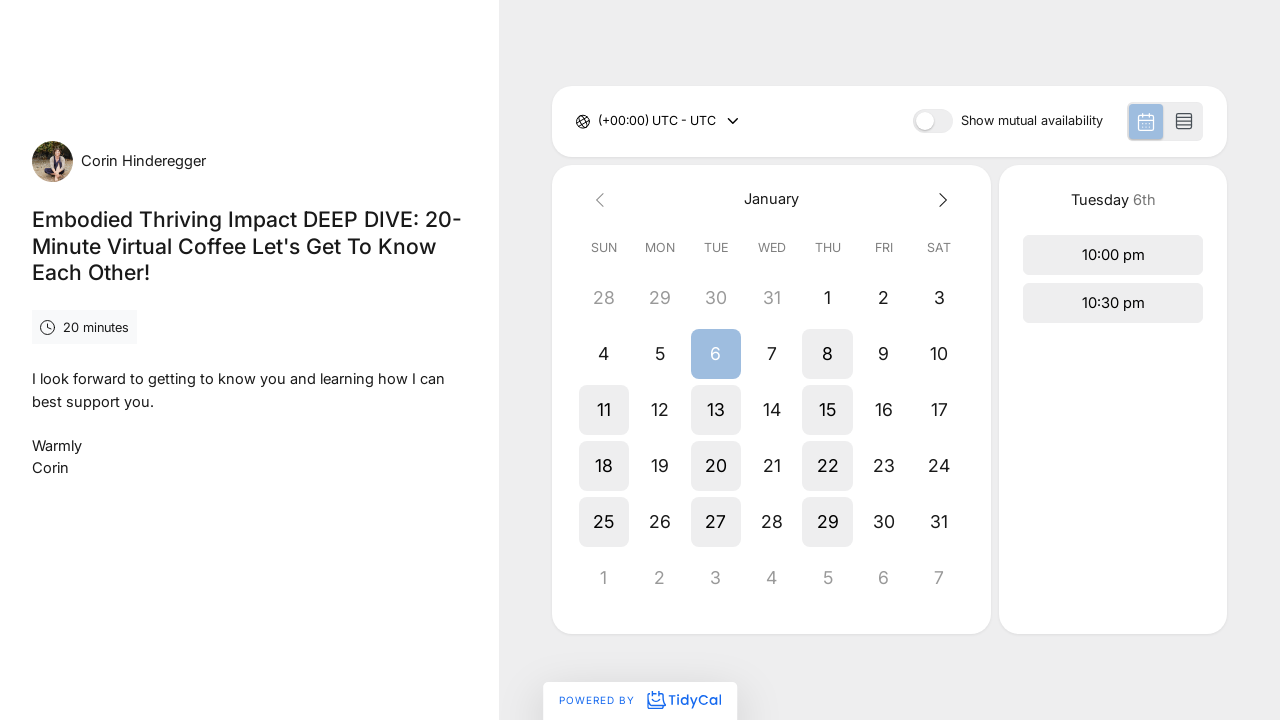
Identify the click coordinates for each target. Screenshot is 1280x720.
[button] (716, 354)
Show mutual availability (1032, 121)
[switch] (933, 121)
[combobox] (599, 121)
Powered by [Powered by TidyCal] (640, 700)
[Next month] (940, 199)
